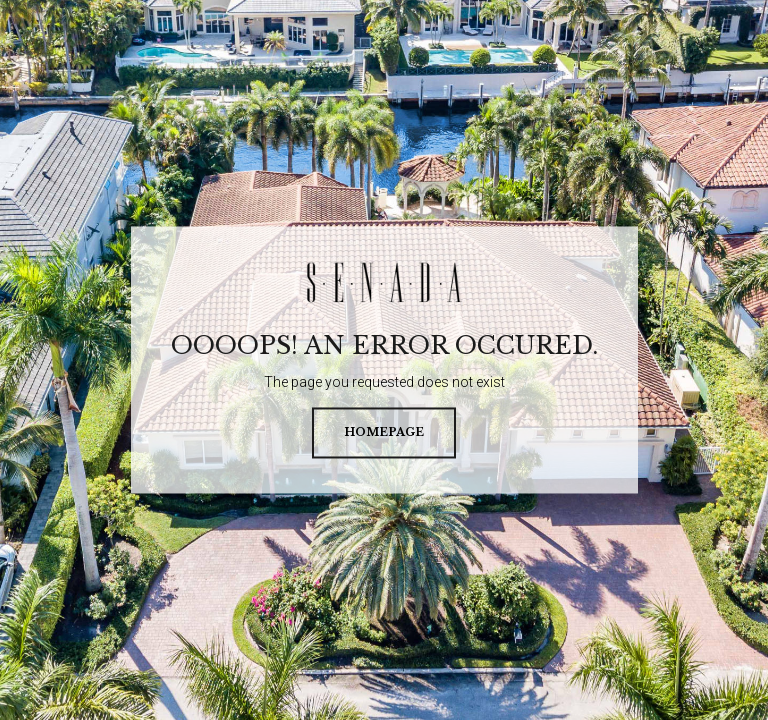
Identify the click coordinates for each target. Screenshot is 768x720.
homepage (384, 433)
